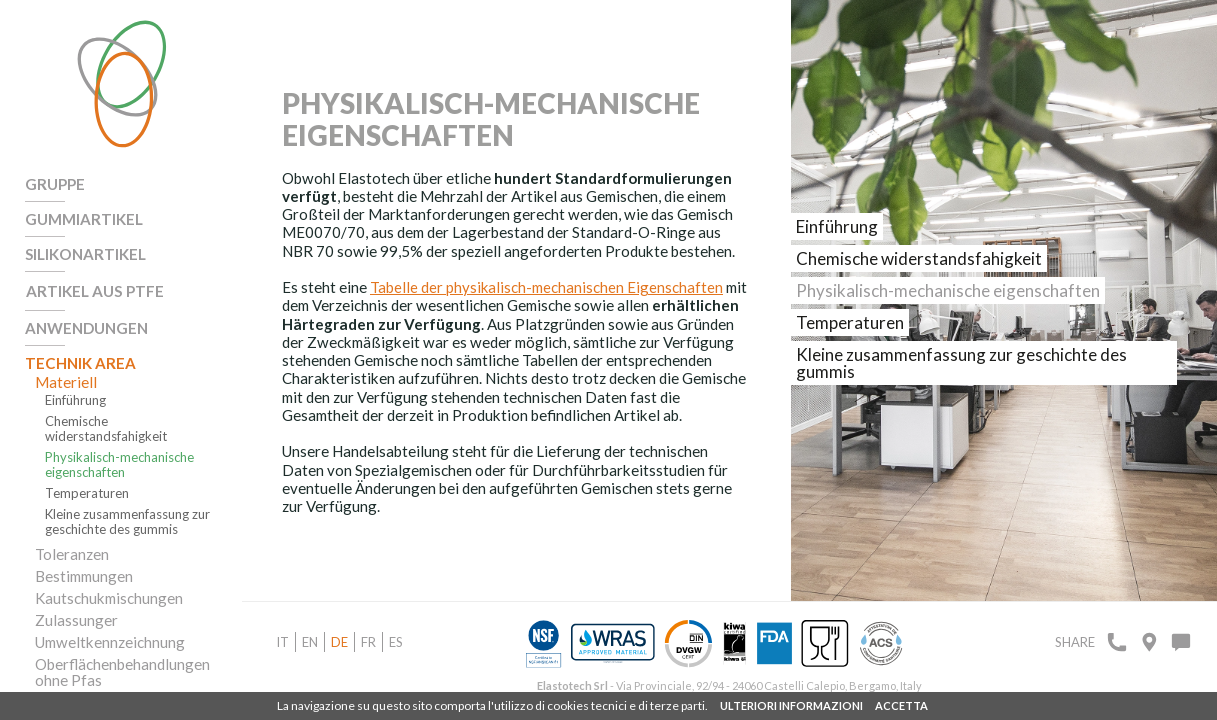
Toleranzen (72, 550)
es (396, 642)
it (282, 642)
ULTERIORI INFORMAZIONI (791, 705)
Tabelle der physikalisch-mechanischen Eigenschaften (546, 288)
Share (1075, 642)
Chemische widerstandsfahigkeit (106, 425)
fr (368, 642)
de (339, 642)
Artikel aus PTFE (93, 289)
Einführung (75, 396)
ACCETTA (901, 705)
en (310, 642)
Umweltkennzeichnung (109, 638)
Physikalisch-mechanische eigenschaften (119, 461)
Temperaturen (87, 489)
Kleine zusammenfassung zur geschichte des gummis (127, 518)
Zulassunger (76, 616)
